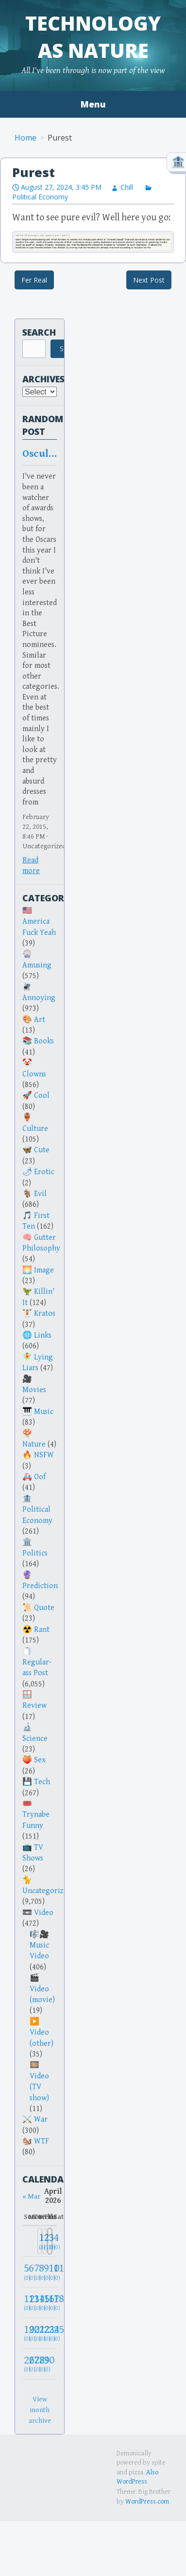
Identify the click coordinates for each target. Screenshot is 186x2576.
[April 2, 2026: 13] (44, 2241)
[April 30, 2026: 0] (44, 2363)
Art (39, 1019)
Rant (42, 1629)
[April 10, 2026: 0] (49, 2271)
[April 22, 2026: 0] (39, 2333)
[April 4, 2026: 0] (54, 2241)
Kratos (44, 1313)
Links (42, 1335)
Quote (44, 1607)
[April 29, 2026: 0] (39, 2363)
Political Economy (37, 1515)
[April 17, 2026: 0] (49, 2302)
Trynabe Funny (36, 1820)
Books (44, 1041)
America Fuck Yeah (39, 927)
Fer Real (34, 280)
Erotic (44, 1172)
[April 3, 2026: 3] (49, 2241)
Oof (40, 1477)
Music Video (39, 1951)
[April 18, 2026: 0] (54, 2302)
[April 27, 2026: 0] (30, 2363)
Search (39, 332)
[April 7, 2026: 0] (34, 2271)
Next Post (149, 280)
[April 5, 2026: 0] (25, 2271)
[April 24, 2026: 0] (49, 2333)
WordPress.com (147, 2501)
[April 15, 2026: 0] (39, 2302)
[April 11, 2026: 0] (54, 2271)
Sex (40, 1760)
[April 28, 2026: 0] (34, 2363)
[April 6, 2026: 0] (30, 2271)
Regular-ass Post (36, 1668)
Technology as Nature (93, 37)
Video (43, 1912)
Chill (126, 187)
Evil (40, 1194)
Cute (42, 1150)
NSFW (44, 1455)
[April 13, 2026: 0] (30, 2302)
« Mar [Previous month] (31, 2196)
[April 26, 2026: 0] (25, 2363)
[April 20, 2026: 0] (30, 2333)
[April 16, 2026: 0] (44, 2302)
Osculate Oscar (39, 454)
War (41, 2119)
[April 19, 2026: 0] (25, 2333)
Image (44, 1270)
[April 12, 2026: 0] (25, 2302)
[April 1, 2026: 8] (39, 2241)
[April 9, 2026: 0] (44, 2271)
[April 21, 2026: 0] (34, 2333)
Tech (42, 1782)
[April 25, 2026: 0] (54, 2333)
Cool (42, 1095)
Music (43, 1411)
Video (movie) (42, 1994)
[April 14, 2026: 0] (34, 2302)
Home (25, 137)
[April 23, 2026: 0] (44, 2333)
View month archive (40, 2410)
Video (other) (41, 2038)
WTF (41, 2141)
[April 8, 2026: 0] (39, 2271)
